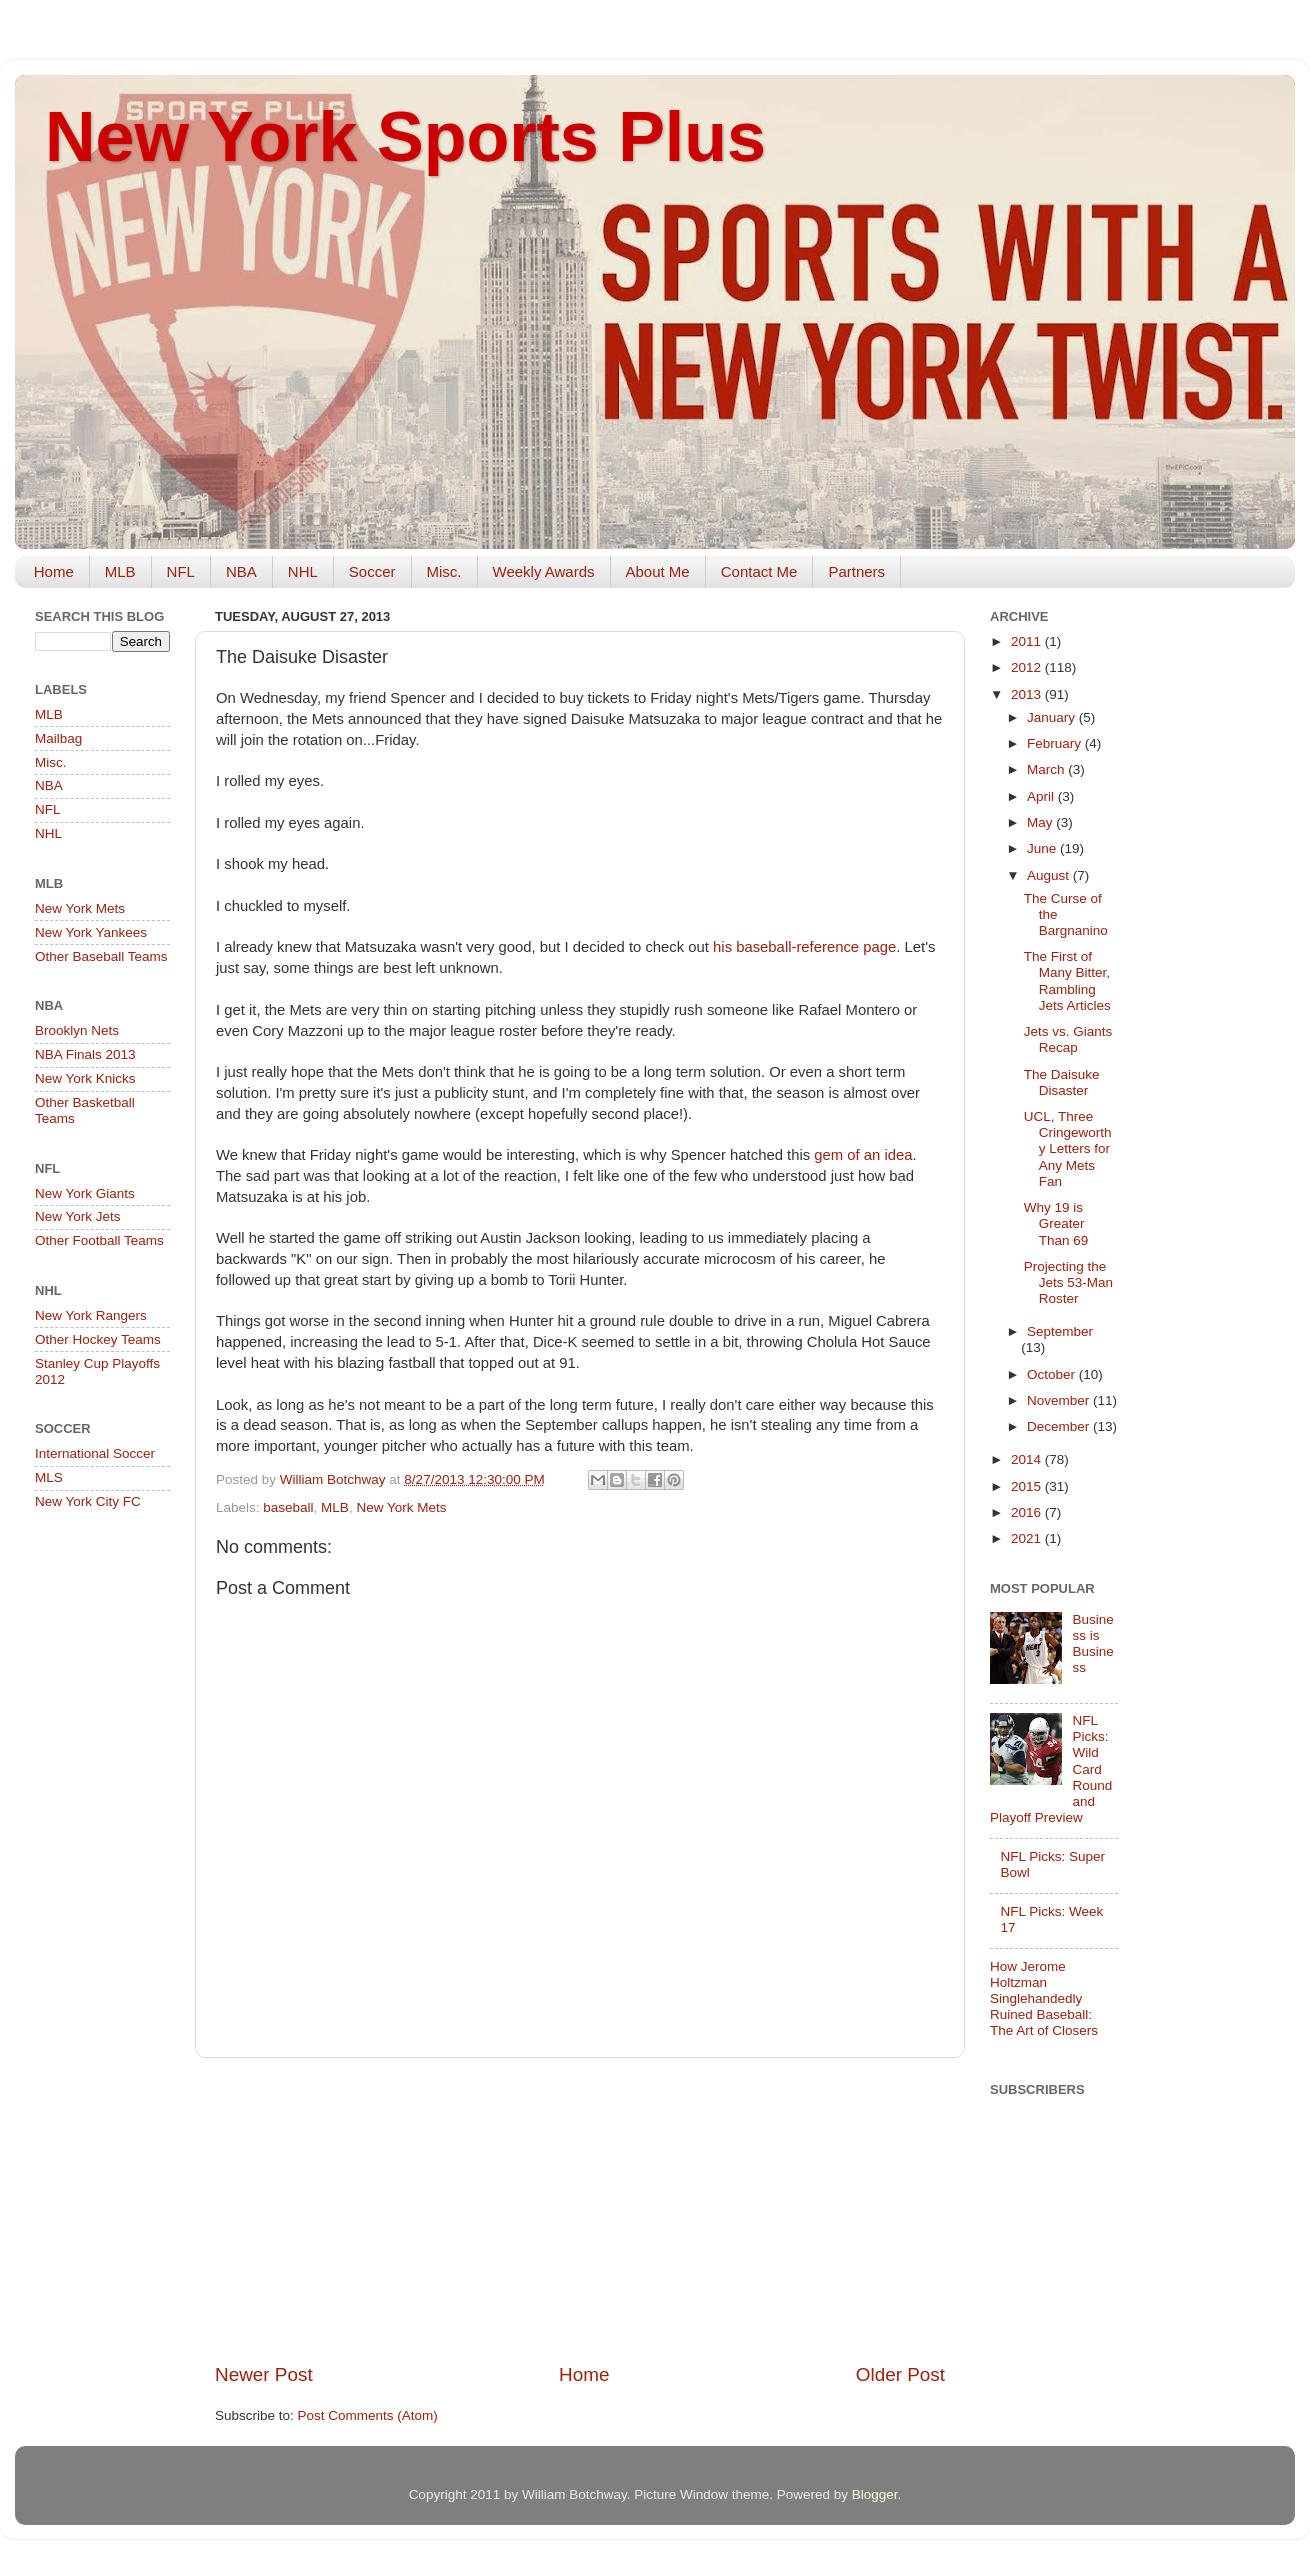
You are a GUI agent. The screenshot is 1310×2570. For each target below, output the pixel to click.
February (1056, 743)
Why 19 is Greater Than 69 (1056, 1223)
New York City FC (88, 1501)
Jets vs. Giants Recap (1068, 1039)
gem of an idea (863, 1155)
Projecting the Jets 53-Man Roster (1068, 1282)
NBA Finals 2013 (85, 1054)
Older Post (900, 2374)
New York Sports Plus (405, 137)
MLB (120, 571)
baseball (288, 1507)
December (1060, 1426)
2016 (1028, 1512)
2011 (1028, 641)
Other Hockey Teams (98, 1339)
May (1041, 822)
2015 (1028, 1486)
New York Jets (78, 1216)
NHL (303, 571)
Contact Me (759, 571)
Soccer (372, 571)
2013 (1028, 694)
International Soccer (95, 1453)
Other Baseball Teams (101, 956)
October (1053, 1374)
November (1060, 1400)
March (1047, 769)
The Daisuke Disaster (1062, 1082)
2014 (1028, 1459)
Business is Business (1092, 1644)
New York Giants (85, 1193)
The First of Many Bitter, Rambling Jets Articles (1067, 981)
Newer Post (264, 2374)
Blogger (875, 2494)
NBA (241, 571)
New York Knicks (85, 1078)
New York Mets (401, 1507)
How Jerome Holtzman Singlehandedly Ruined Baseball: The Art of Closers (1044, 1999)
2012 (1028, 667)
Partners (856, 571)
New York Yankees (91, 932)
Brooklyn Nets (77, 1030)
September (1060, 1331)
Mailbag (58, 738)
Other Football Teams (99, 1240)
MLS (49, 1477)
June (1043, 848)
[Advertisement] (580, 2210)
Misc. (444, 571)
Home (54, 571)
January (1053, 717)
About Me (658, 571)
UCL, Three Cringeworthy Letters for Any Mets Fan (1068, 1149)
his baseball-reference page (804, 947)
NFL (181, 571)
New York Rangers (91, 1315)
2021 (1028, 1538)
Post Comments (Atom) (368, 2415)
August (1050, 875)
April (1042, 796)
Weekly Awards (544, 571)
